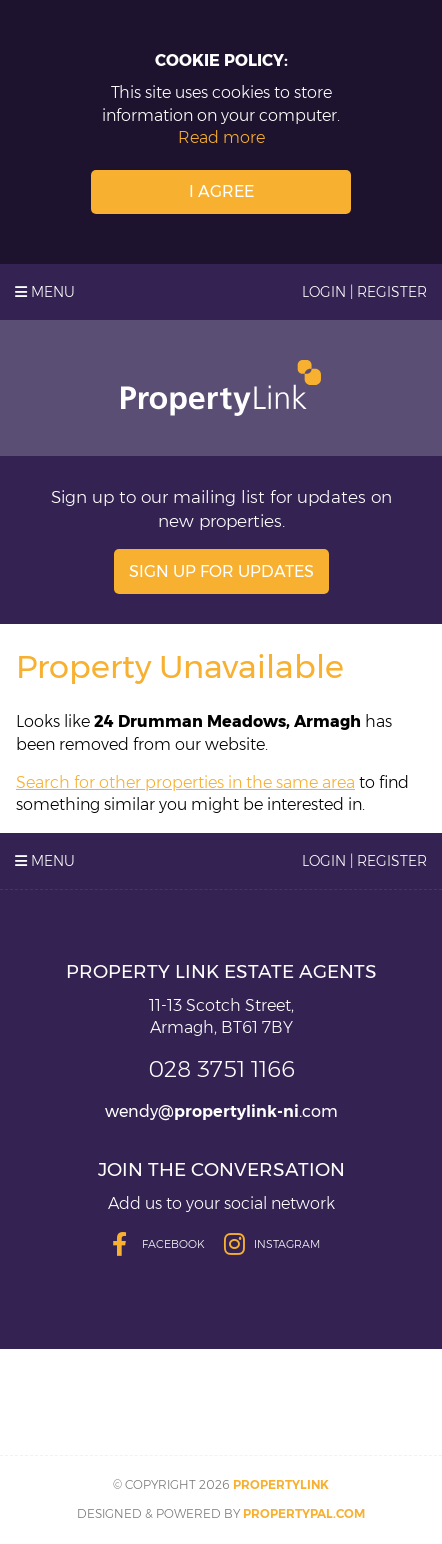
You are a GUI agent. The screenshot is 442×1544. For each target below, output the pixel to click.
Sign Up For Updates (221, 571)
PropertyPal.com (304, 1513)
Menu (45, 292)
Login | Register (364, 292)
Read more (221, 137)
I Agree (221, 191)
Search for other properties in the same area (185, 782)
